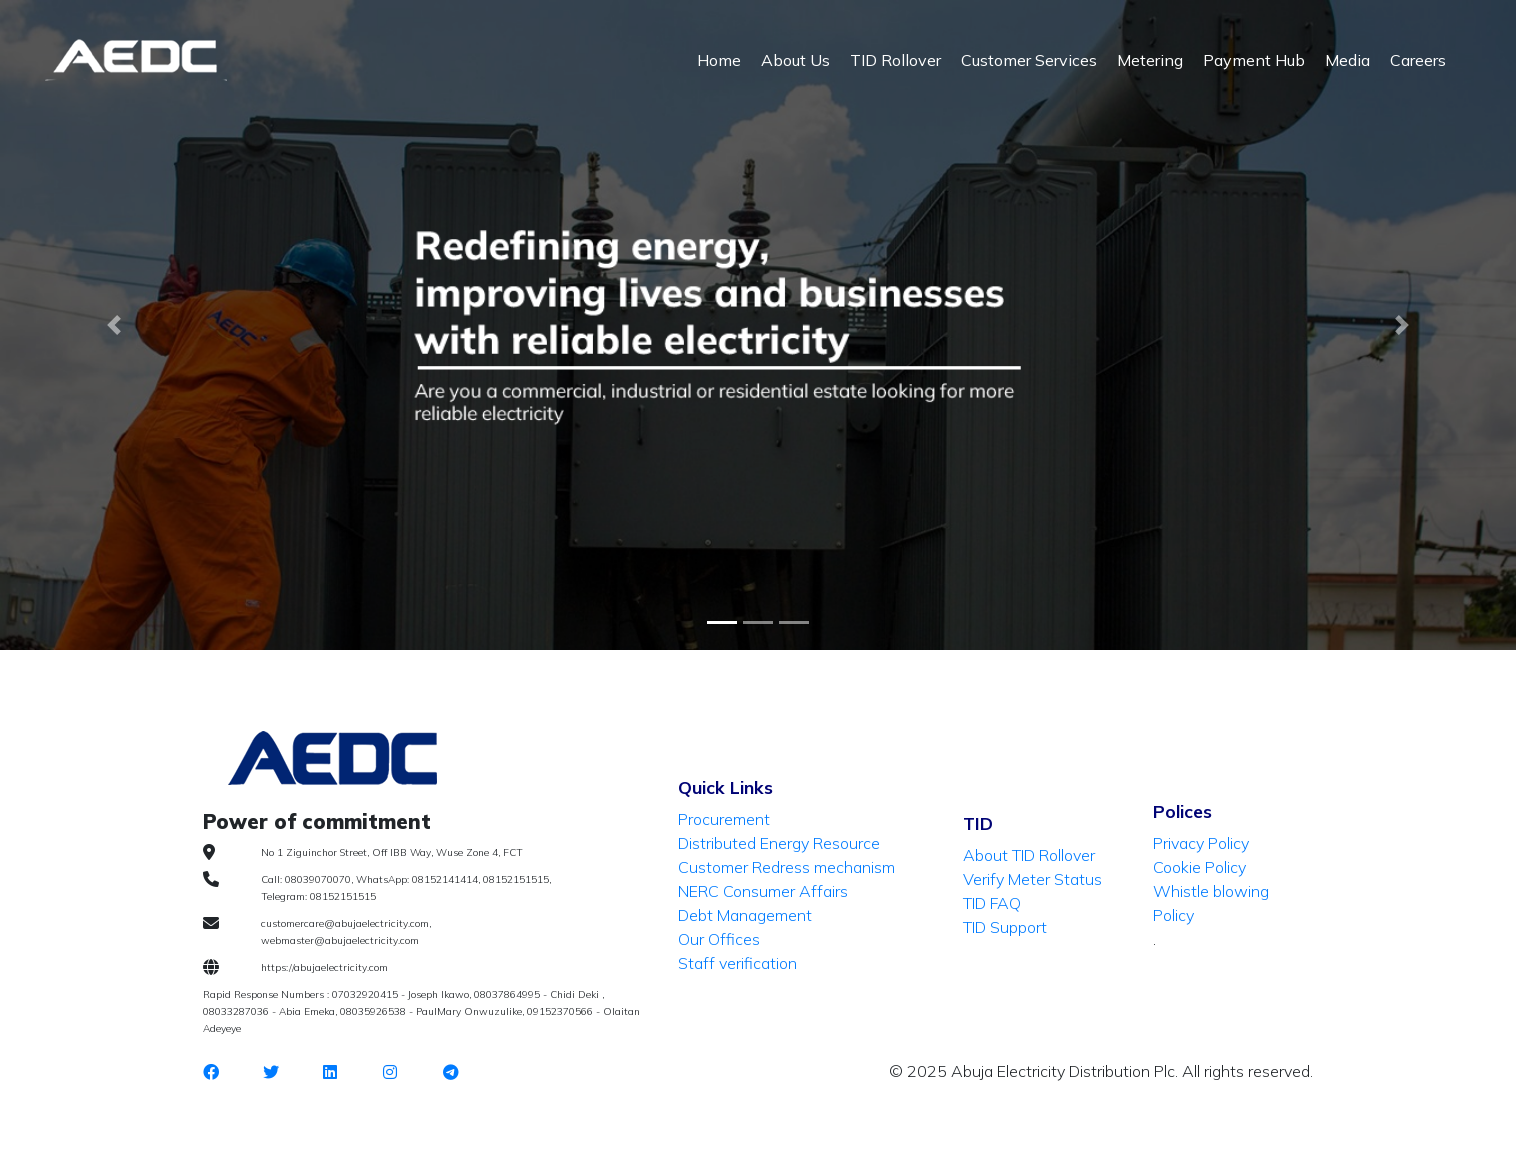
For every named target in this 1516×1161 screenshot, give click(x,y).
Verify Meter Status (1032, 879)
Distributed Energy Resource (779, 843)
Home (719, 60)
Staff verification (737, 963)
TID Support (1005, 927)
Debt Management (745, 915)
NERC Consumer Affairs (763, 891)
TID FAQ (992, 903)
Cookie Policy (1199, 867)
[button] (1402, 325)
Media (1347, 60)
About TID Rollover (1029, 855)
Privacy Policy (1201, 843)
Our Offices (719, 939)
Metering (1150, 60)
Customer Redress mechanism (786, 867)
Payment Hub (1254, 60)
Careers (1418, 60)
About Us (795, 60)
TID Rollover (895, 60)
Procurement (724, 819)
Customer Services (1029, 60)
